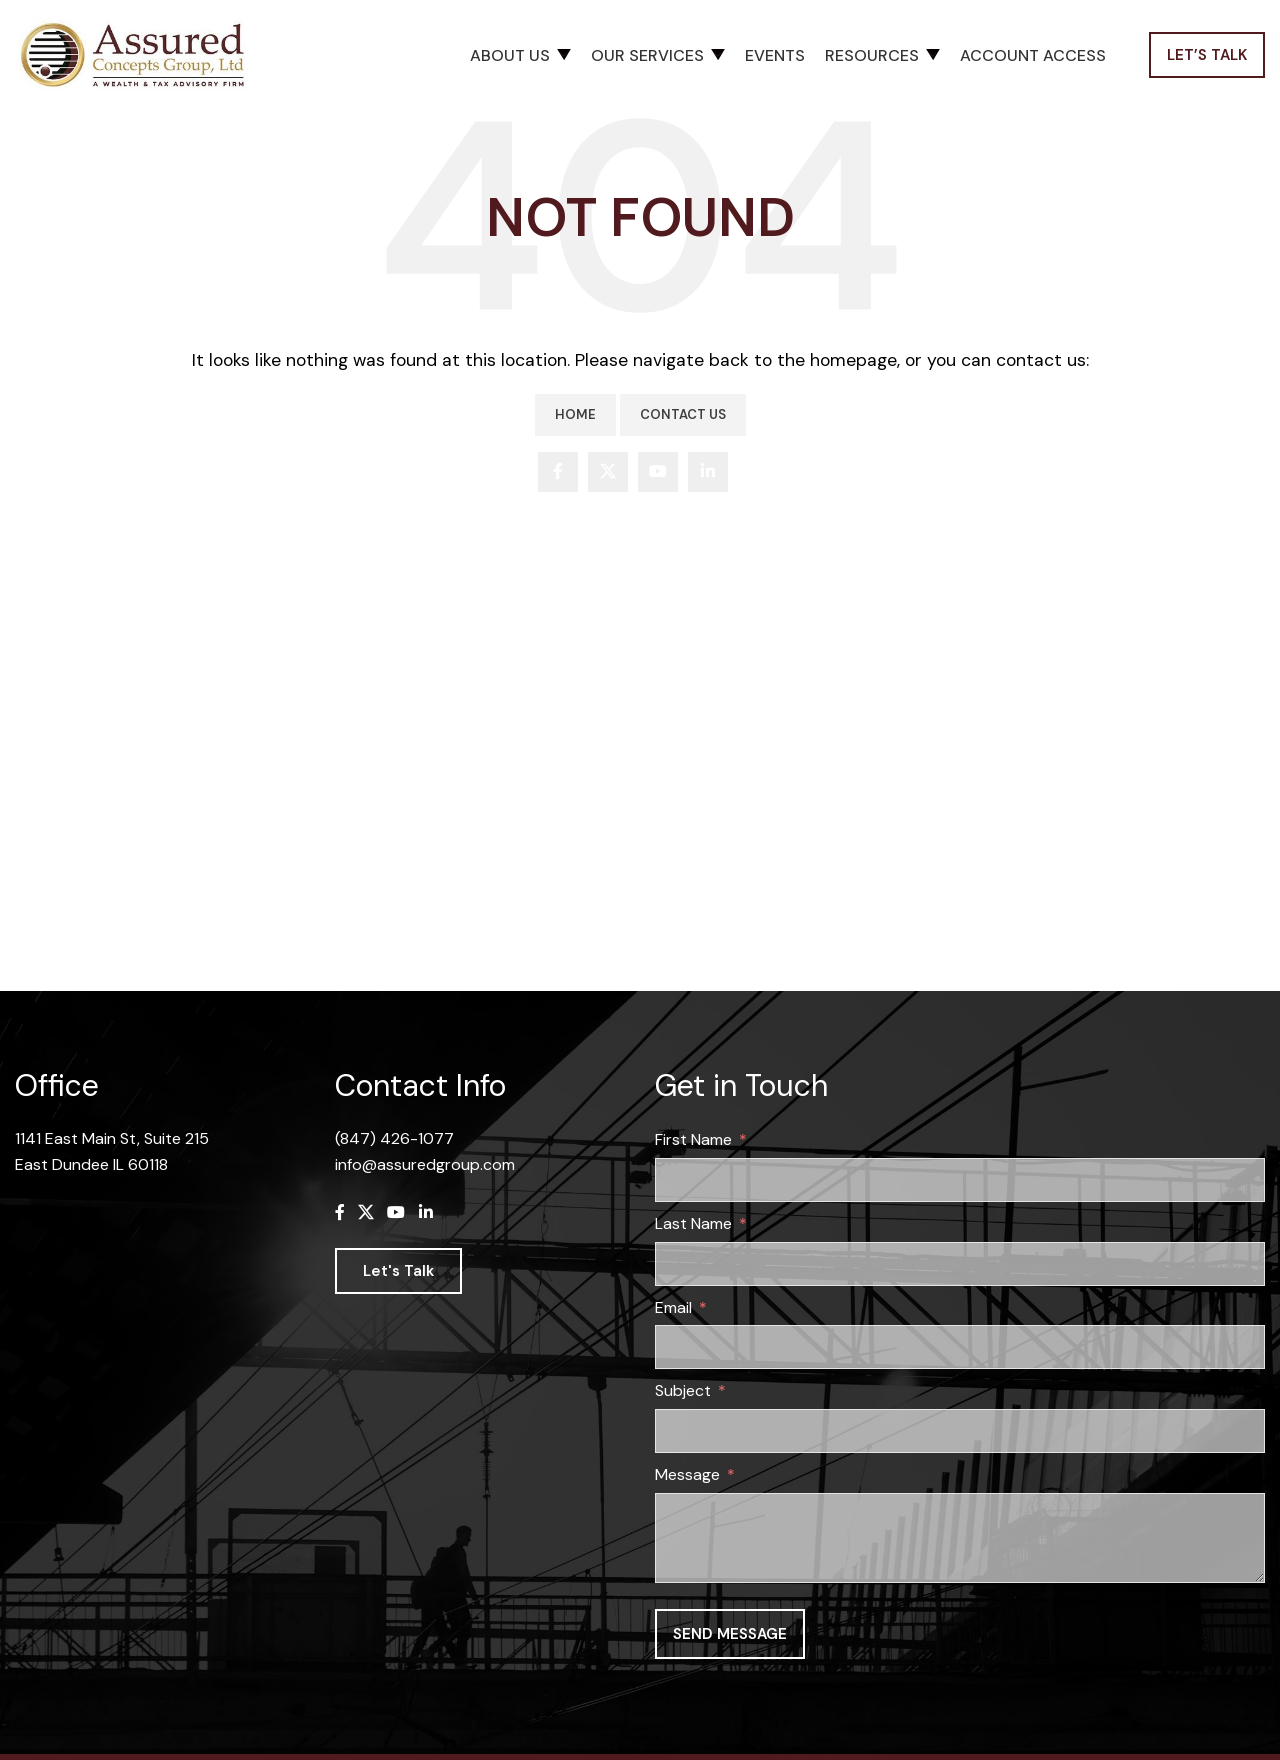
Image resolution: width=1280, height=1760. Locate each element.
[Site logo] (140, 55)
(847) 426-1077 (394, 1141)
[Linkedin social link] (708, 475)
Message (687, 1477)
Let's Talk (398, 1275)
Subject (683, 1393)
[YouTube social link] (658, 475)
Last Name (693, 1226)
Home (575, 417)
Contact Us (683, 417)
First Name (693, 1142)
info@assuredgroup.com (425, 1167)
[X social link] (608, 475)
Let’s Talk (1207, 57)
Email (673, 1310)
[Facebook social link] (558, 475)
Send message (730, 1637)
